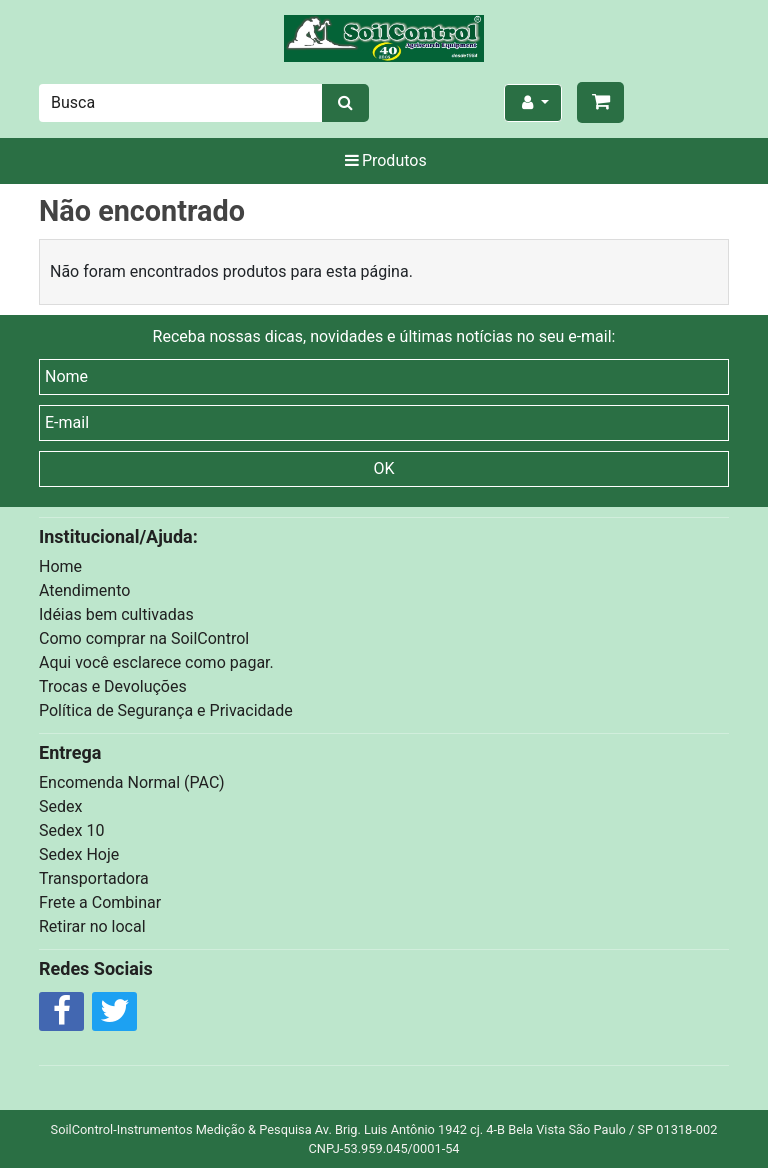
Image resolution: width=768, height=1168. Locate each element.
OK (383, 468)
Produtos (383, 160)
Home (60, 566)
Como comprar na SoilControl (144, 638)
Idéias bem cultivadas (116, 614)
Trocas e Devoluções (113, 686)
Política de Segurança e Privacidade (166, 710)
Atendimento (84, 590)
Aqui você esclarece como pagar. (156, 662)
